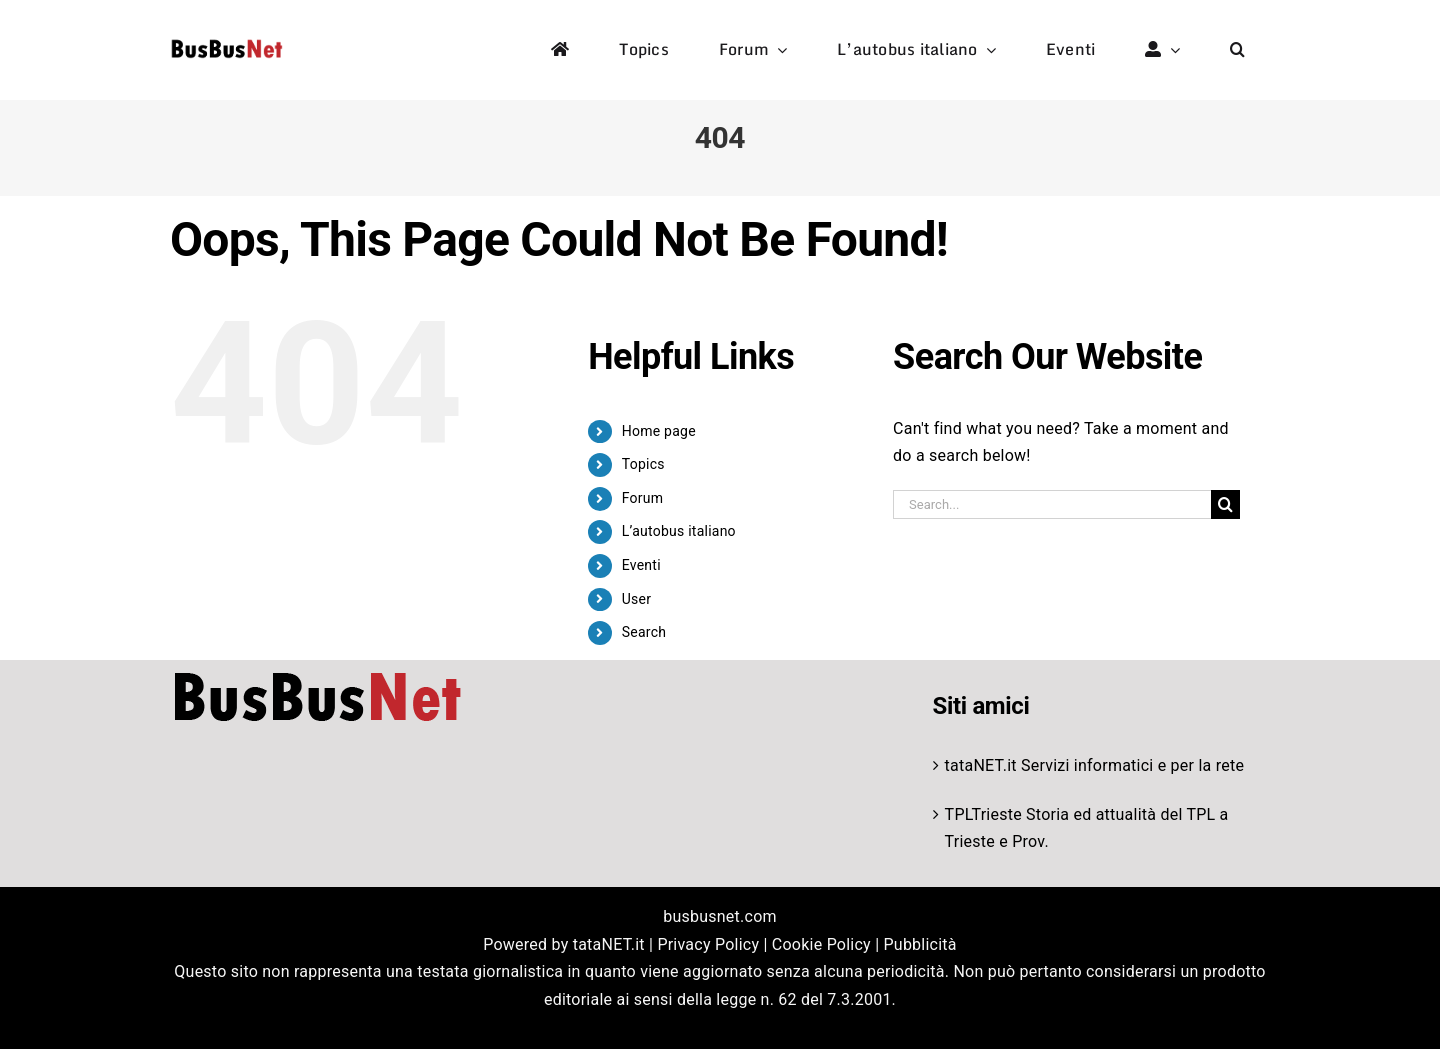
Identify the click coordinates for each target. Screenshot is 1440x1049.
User (636, 599)
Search (644, 632)
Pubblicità (920, 944)
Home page (659, 431)
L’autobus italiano (679, 531)
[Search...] (1052, 504)
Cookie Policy (821, 944)
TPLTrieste (983, 814)
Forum (643, 498)
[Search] (1225, 504)
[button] (1237, 50)
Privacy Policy (708, 944)
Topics (643, 464)
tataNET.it (981, 765)
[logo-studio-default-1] (226, 42)
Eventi (641, 565)
